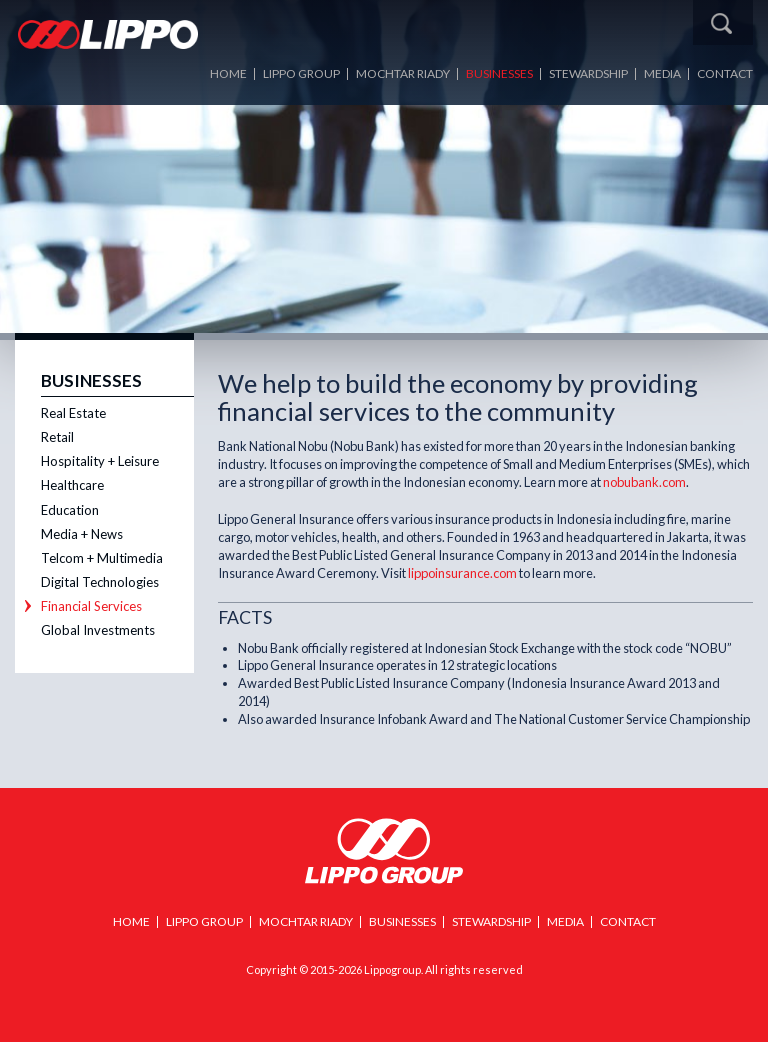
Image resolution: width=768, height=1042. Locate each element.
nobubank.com (644, 482)
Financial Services (91, 606)
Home (228, 74)
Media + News (82, 534)
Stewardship (588, 74)
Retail (57, 437)
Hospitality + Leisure (100, 461)
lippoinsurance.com (462, 573)
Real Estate (73, 413)
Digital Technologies (100, 582)
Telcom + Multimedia (102, 558)
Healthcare (72, 485)
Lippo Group (384, 851)
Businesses (499, 74)
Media (662, 74)
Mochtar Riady (403, 74)
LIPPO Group (301, 74)
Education (70, 510)
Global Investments (98, 630)
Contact (725, 74)
